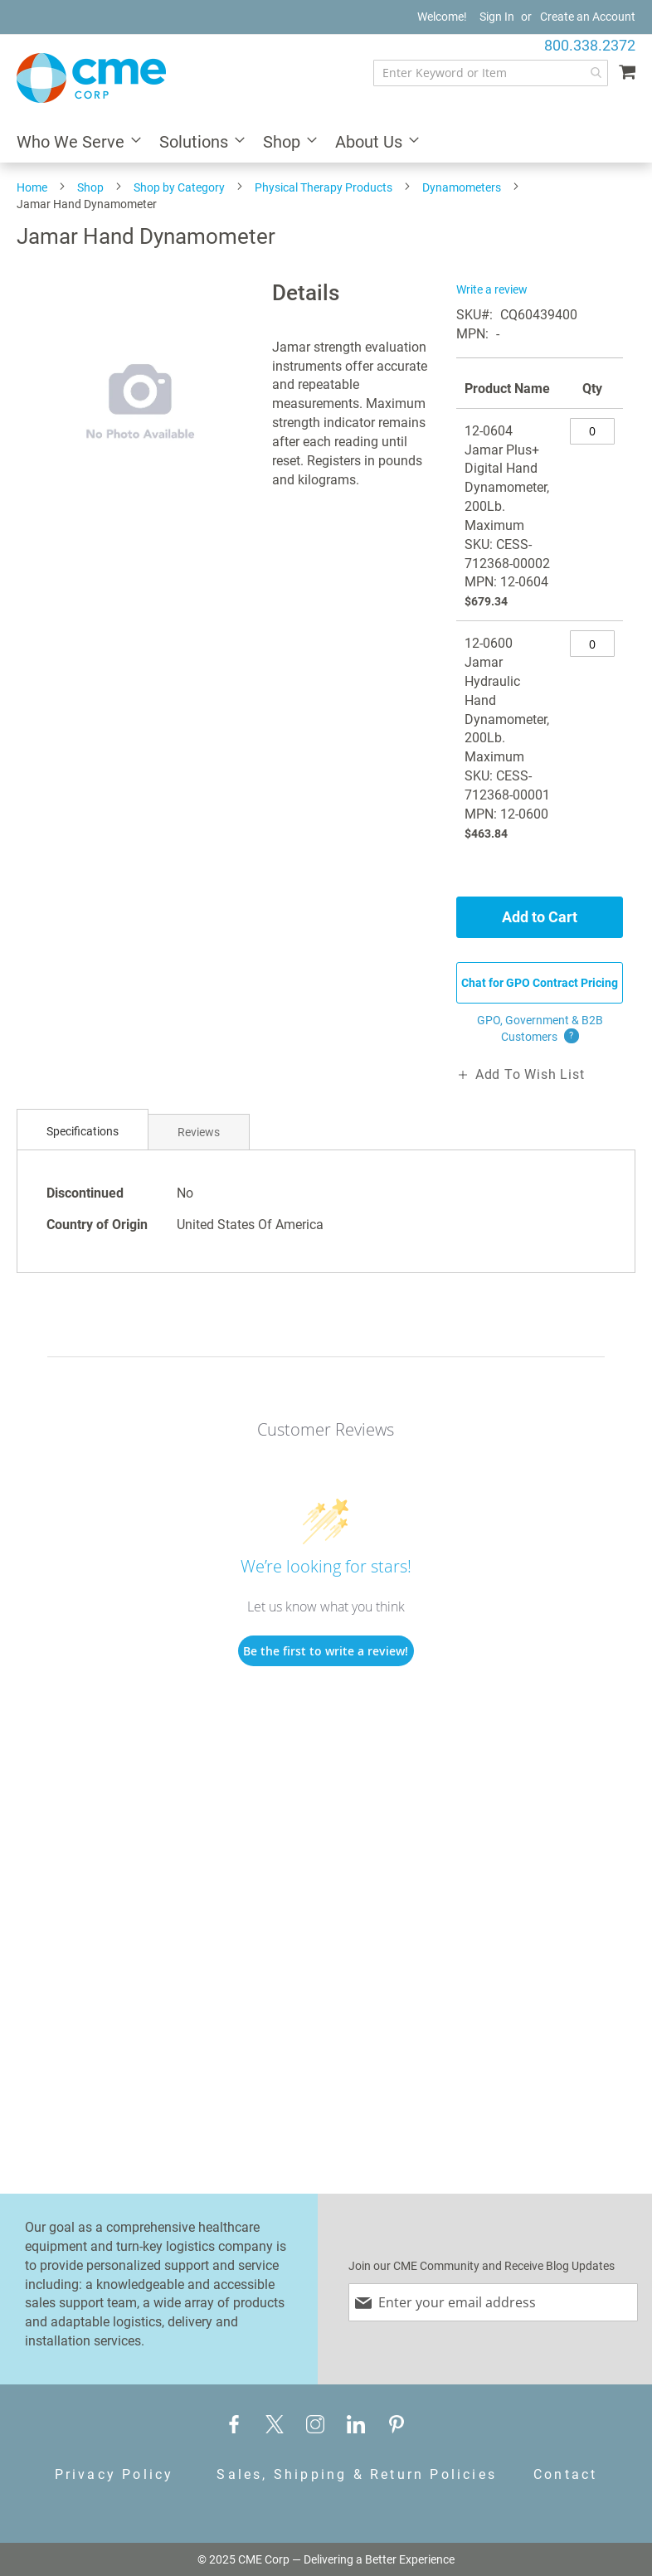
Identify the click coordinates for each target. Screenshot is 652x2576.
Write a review (492, 289)
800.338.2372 (589, 45)
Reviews (199, 1132)
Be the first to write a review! (325, 1651)
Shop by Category (179, 187)
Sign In (496, 16)
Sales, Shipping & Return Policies (357, 2474)
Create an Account (587, 16)
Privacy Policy (114, 2474)
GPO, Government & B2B (540, 1029)
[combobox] (490, 73)
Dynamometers (461, 187)
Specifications (82, 1131)
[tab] (82, 1131)
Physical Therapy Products (323, 187)
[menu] (326, 143)
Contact (565, 2474)
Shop (90, 187)
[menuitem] (74, 143)
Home (32, 187)
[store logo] (91, 78)
